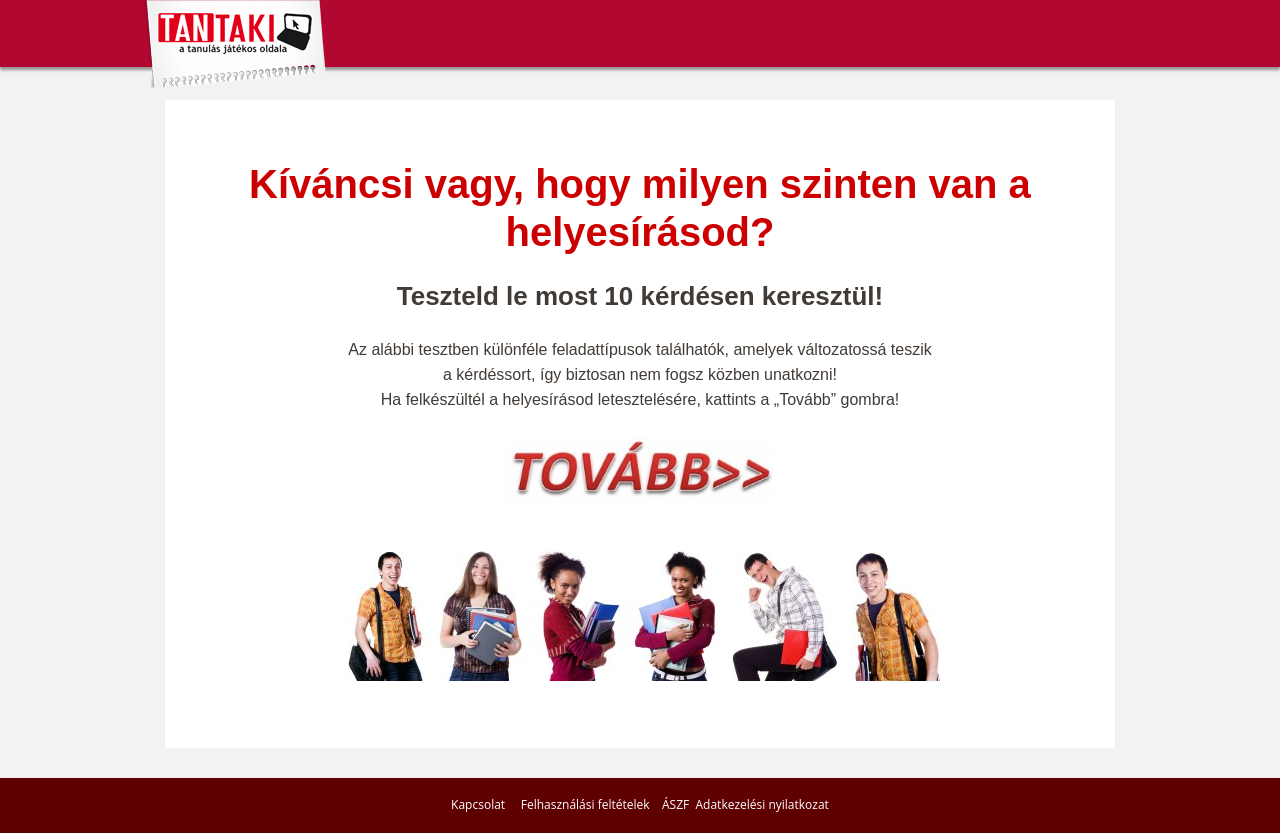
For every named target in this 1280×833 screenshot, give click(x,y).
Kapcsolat (478, 804)
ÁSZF (675, 804)
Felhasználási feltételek (585, 804)
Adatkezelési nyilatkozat (762, 804)
